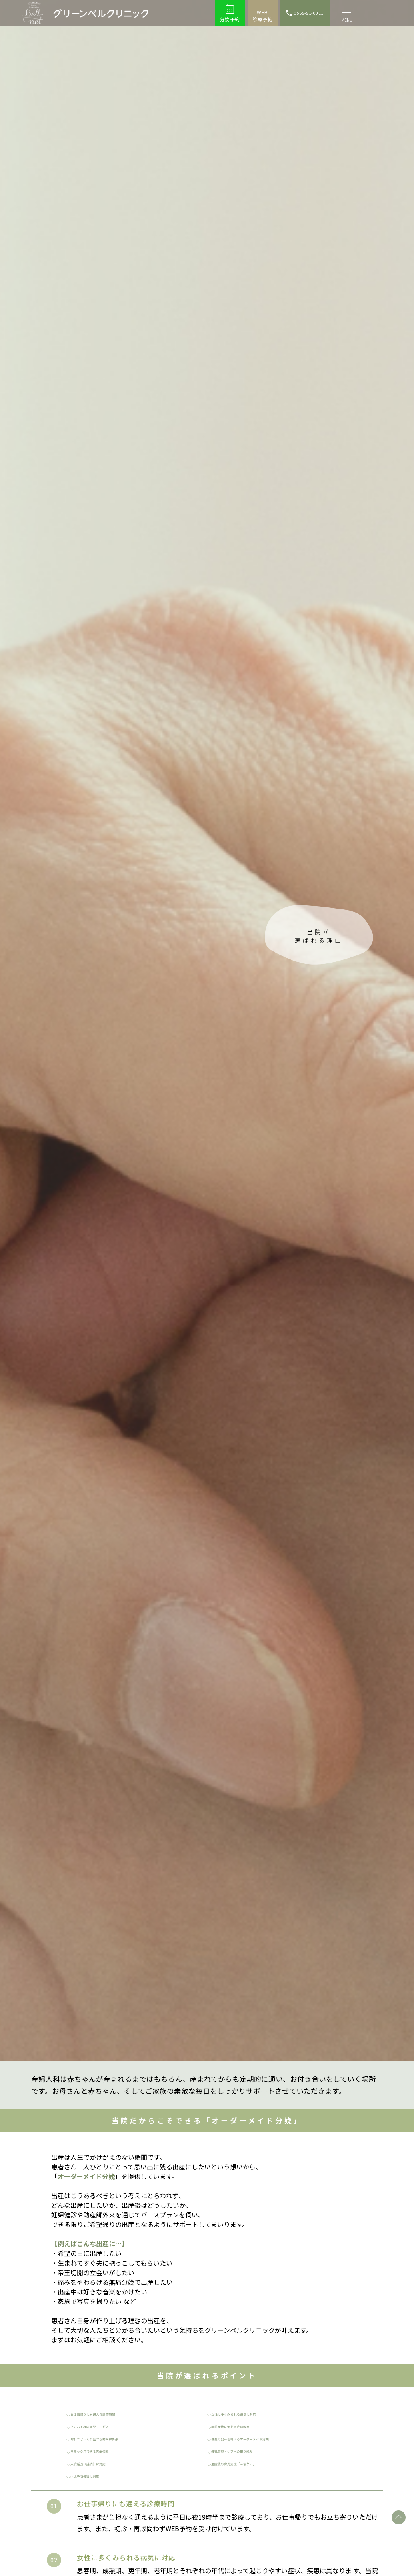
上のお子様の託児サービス (98, 2426)
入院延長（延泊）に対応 (96, 2463)
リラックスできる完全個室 (98, 2451)
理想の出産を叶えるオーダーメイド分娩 (252, 2438)
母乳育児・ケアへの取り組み (241, 2451)
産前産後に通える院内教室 (239, 2426)
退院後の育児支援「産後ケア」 (244, 2463)
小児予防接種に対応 (92, 2475)
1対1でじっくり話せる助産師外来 (105, 2438)
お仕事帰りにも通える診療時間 (103, 2413)
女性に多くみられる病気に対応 (244, 2413)
